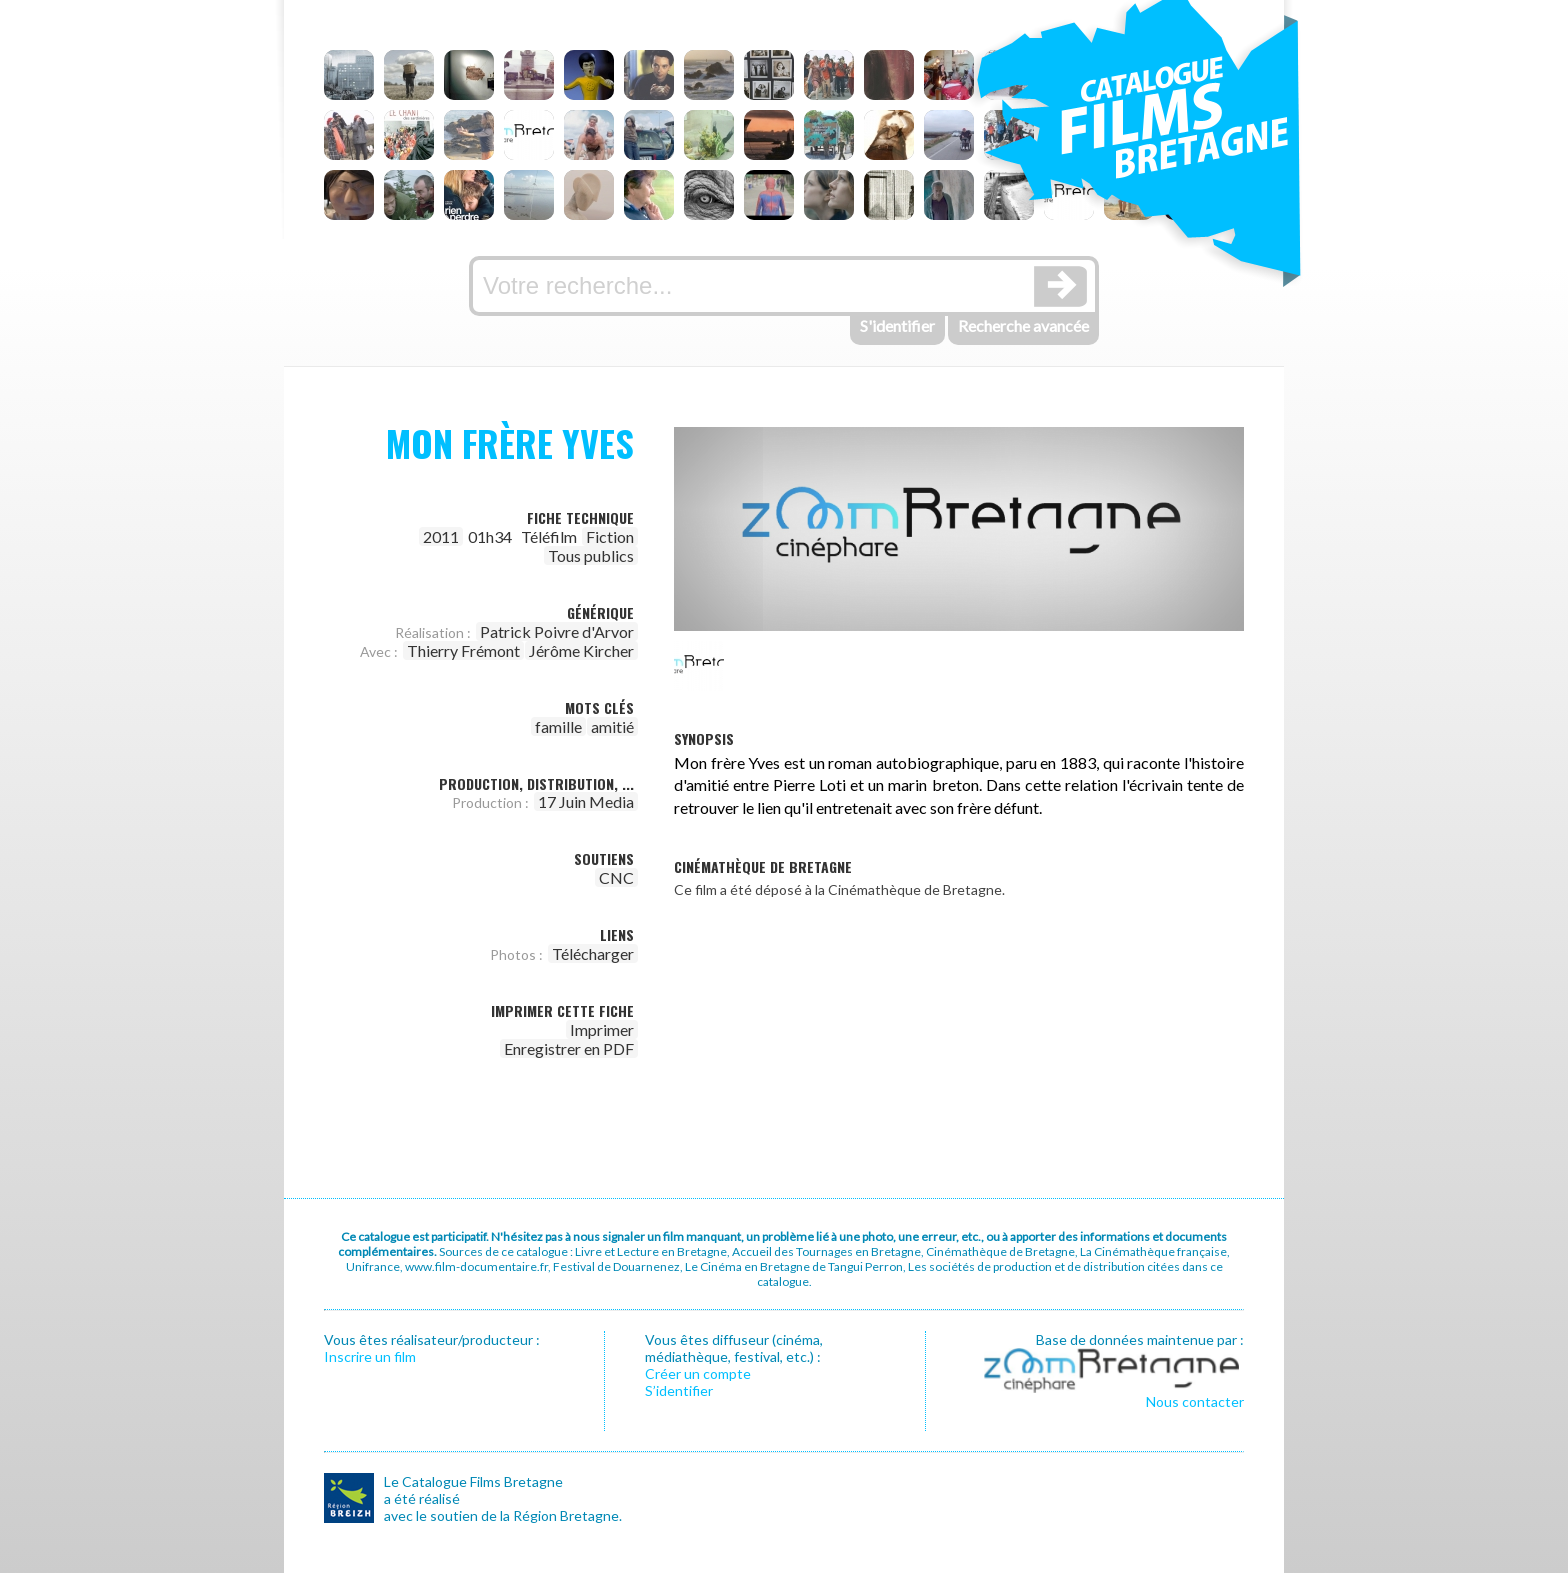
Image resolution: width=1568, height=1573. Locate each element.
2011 (441, 536)
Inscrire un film (370, 1356)
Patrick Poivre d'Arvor (557, 631)
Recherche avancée (1023, 325)
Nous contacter (1195, 1401)
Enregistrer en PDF (569, 1048)
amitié (612, 726)
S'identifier (897, 325)
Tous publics (591, 555)
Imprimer (602, 1029)
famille (558, 726)
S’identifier (679, 1390)
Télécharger (593, 953)
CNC (616, 877)
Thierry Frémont (463, 650)
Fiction (610, 536)
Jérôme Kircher (581, 650)
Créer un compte (698, 1373)
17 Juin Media (586, 801)
